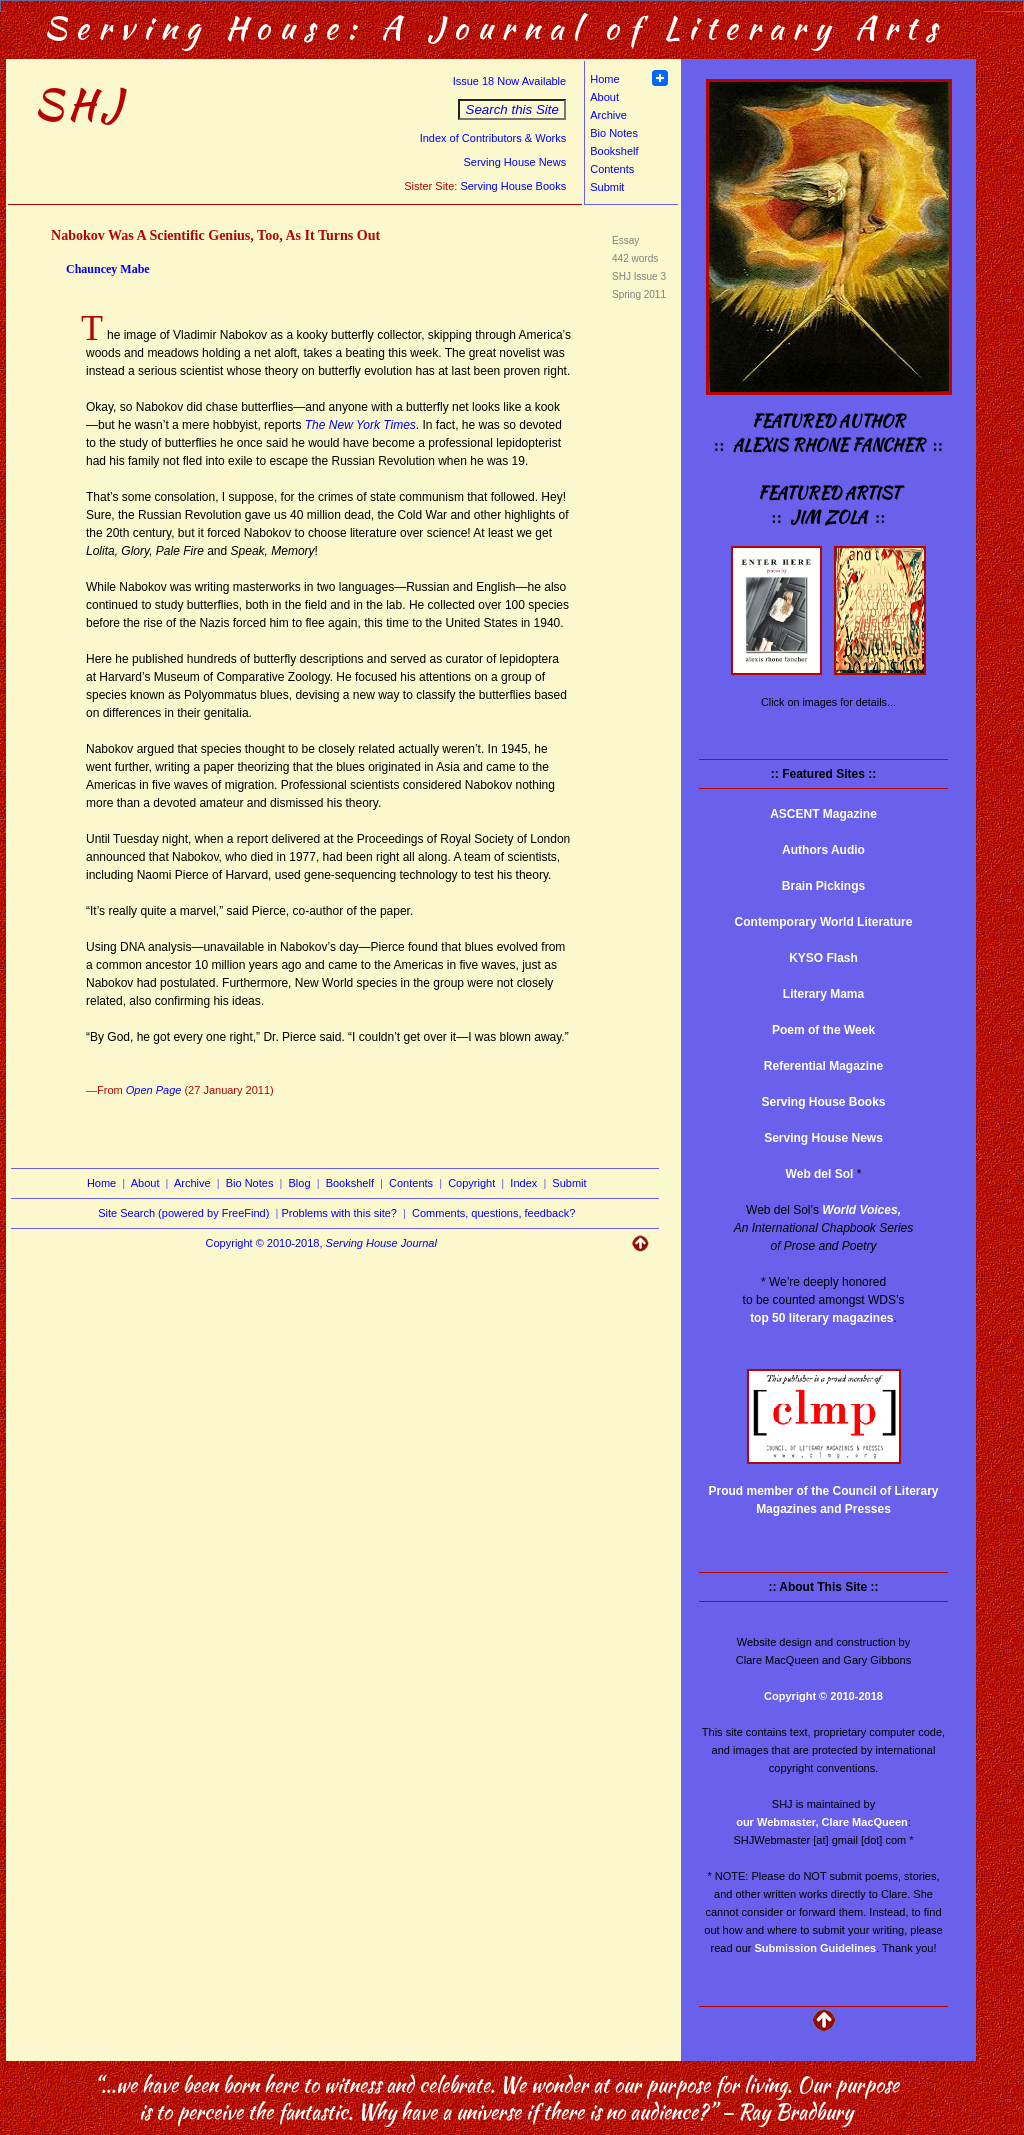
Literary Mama (823, 994)
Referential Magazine (823, 1066)
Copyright (471, 1183)
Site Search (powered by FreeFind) (183, 1213)
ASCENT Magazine (823, 814)
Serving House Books (513, 186)
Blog (300, 1183)
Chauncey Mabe (108, 269)
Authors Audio (823, 850)
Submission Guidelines (816, 1948)
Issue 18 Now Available (510, 81)
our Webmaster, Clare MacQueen (822, 1822)
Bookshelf (614, 151)
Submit (607, 187)
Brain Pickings (823, 886)
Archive (608, 115)
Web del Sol (820, 1174)
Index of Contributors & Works (493, 138)
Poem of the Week (823, 1030)
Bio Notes (614, 133)
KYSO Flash (823, 958)
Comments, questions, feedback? (493, 1213)
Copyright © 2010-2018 (823, 1696)
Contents (612, 169)
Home (604, 79)
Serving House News (514, 162)
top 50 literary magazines (821, 1318)
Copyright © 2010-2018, (321, 1243)
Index (523, 1183)
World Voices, (861, 1210)
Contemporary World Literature (824, 922)
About (604, 97)
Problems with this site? (339, 1213)
